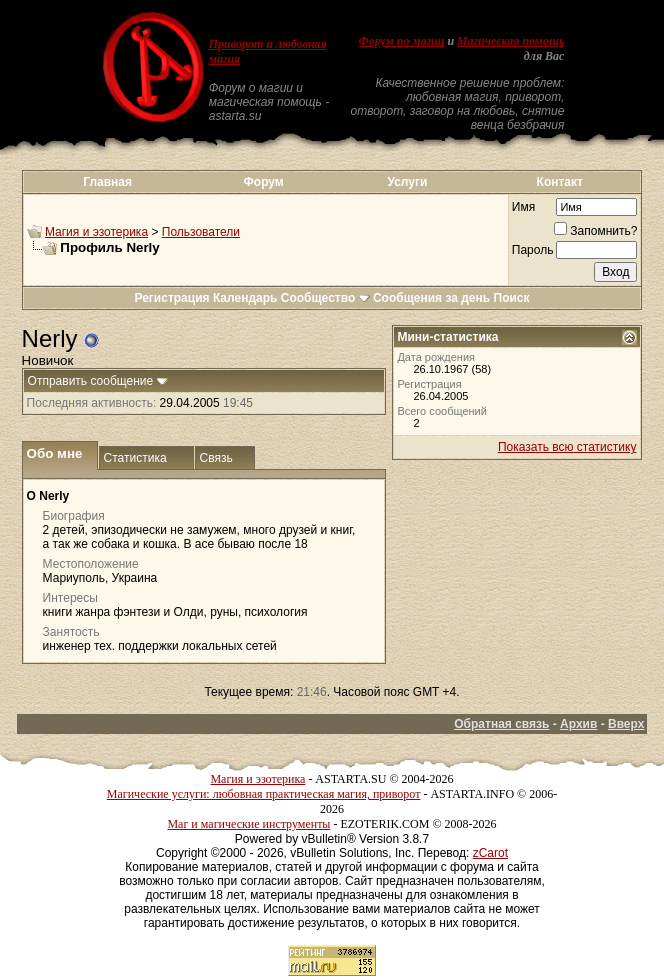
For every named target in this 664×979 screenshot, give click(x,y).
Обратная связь (501, 724)
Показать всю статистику (567, 447)
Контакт (560, 182)
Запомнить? (595, 231)
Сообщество (325, 298)
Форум (264, 182)
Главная (107, 182)
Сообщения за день (431, 298)
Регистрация (171, 298)
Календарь (245, 298)
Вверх (626, 724)
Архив (578, 724)
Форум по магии (401, 41)
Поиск (512, 298)
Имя (523, 207)
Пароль (533, 250)
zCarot (490, 853)
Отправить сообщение (91, 381)
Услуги (407, 182)
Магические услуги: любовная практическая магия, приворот (264, 794)
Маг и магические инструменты (248, 824)
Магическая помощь (510, 41)
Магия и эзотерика (96, 232)
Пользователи (201, 232)
